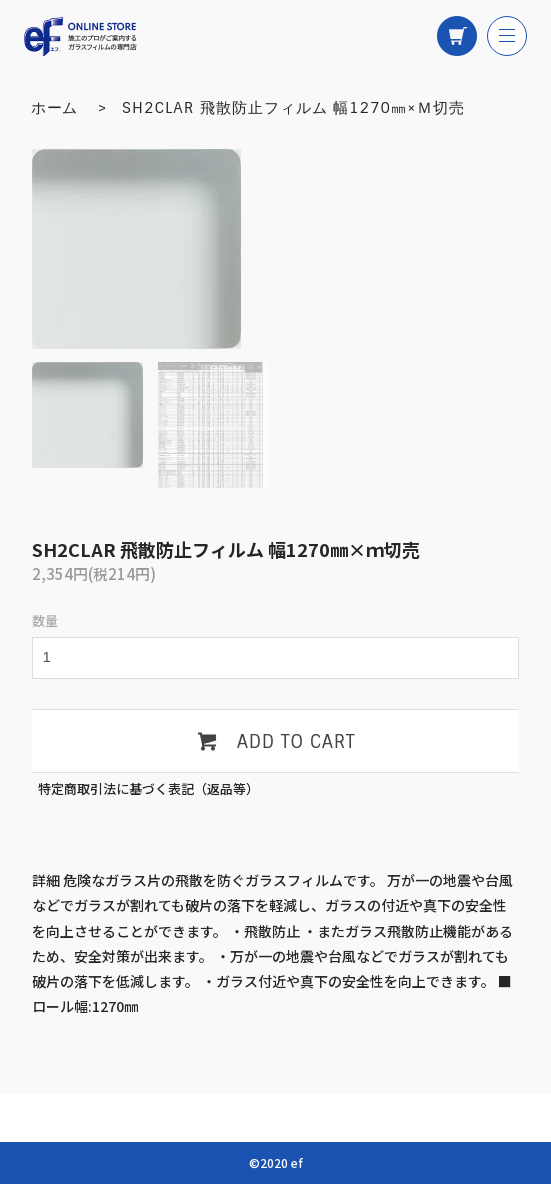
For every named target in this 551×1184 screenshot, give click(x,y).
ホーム (54, 108)
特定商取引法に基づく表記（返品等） (148, 788)
